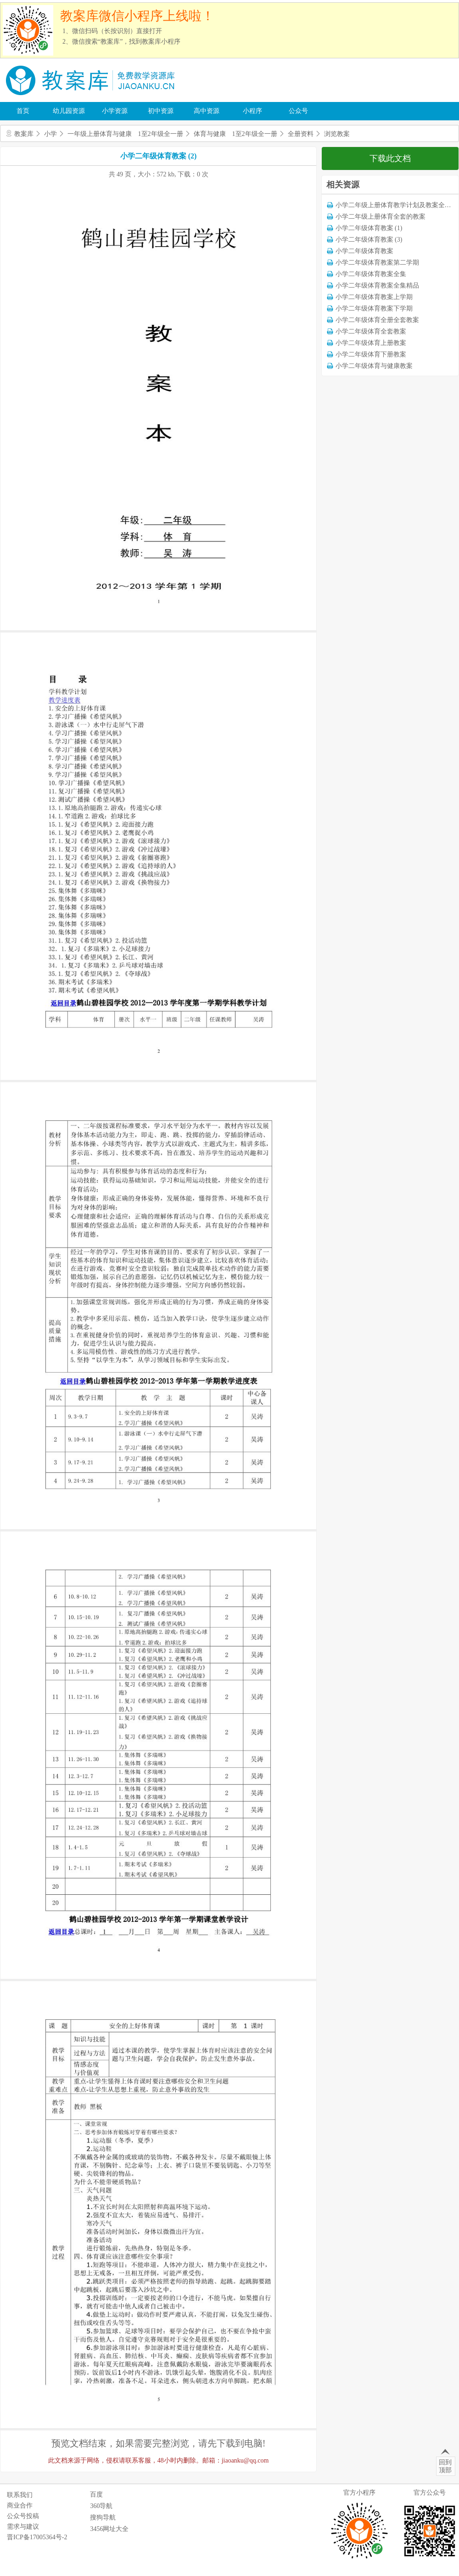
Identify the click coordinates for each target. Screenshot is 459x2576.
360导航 (101, 2506)
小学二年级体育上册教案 (371, 342)
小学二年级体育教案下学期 (374, 308)
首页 (23, 110)
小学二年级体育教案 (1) (369, 228)
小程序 (252, 110)
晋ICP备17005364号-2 (37, 2537)
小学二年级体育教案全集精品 (377, 285)
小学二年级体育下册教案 (371, 354)
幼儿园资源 (69, 110)
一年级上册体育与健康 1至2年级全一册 (125, 133)
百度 (96, 2494)
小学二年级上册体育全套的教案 (380, 216)
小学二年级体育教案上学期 (374, 297)
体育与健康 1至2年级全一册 (235, 133)
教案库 (24, 133)
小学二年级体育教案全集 (371, 274)
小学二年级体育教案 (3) (369, 239)
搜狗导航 (103, 2517)
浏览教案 (337, 133)
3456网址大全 (109, 2528)
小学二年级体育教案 (364, 251)
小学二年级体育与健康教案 (374, 365)
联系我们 (20, 2494)
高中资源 (206, 110)
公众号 (298, 110)
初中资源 (161, 110)
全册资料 (300, 133)
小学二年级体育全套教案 (371, 331)
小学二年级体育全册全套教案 (377, 319)
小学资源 (115, 110)
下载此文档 (390, 158)
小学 (50, 133)
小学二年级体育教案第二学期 (377, 262)
